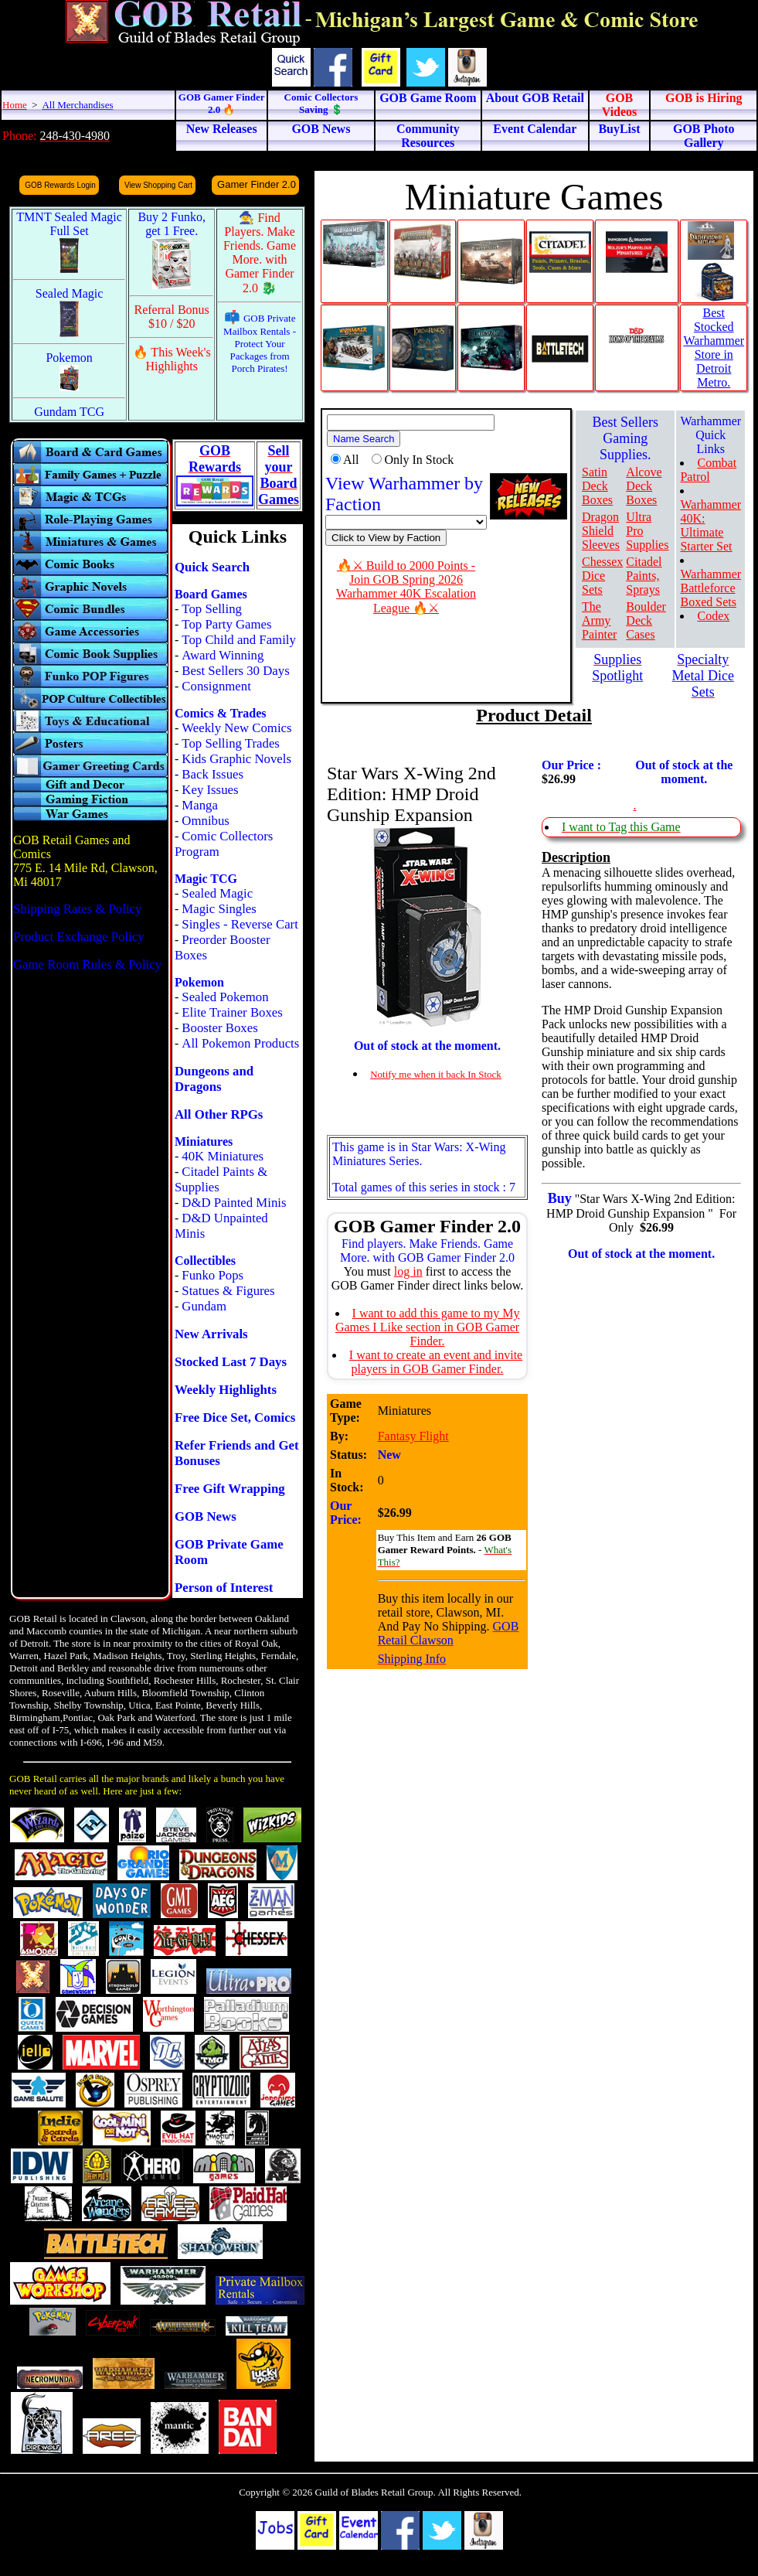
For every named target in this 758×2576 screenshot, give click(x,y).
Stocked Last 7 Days (231, 1361)
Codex (713, 615)
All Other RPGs (219, 1114)
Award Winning (222, 655)
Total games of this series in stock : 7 (423, 1187)
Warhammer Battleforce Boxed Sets (710, 587)
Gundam (204, 1306)
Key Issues (210, 789)
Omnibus (205, 820)
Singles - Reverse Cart (240, 924)
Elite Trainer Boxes (232, 1012)
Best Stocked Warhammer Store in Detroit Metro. (713, 347)
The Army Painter (599, 620)
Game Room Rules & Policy (87, 964)
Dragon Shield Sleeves (601, 530)
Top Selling (212, 608)
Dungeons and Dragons (214, 1079)
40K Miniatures (222, 1156)
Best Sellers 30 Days (235, 670)
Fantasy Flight (413, 1436)
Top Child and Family (239, 639)
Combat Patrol (708, 469)
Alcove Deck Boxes (643, 485)
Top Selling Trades (231, 743)
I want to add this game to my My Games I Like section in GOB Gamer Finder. (427, 1327)
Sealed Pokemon (225, 997)
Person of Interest (224, 1587)
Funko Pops (212, 1275)
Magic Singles (219, 908)
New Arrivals (211, 1334)
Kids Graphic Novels (236, 758)
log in (408, 1271)
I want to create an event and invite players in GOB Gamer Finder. (435, 1361)
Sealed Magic (217, 893)
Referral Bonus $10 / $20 (171, 316)
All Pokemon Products (240, 1043)
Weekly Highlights (226, 1389)
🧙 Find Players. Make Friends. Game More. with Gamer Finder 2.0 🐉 (259, 253)
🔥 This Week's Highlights (172, 359)
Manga (200, 805)
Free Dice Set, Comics (235, 1417)
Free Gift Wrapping (230, 1488)
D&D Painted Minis (234, 1202)
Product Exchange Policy (78, 936)
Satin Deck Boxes (597, 485)
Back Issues (212, 774)
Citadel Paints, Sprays (643, 575)
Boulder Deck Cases (646, 620)
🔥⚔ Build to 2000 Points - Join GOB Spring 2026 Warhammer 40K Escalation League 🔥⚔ (406, 587)
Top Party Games (226, 624)
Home (14, 105)
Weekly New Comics (236, 728)
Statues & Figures (228, 1290)
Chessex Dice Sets (602, 575)
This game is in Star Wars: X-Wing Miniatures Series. (418, 1153)
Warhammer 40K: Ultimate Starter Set (710, 525)
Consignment (216, 686)
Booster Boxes (219, 1028)
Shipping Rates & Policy (77, 908)
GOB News (205, 1516)
